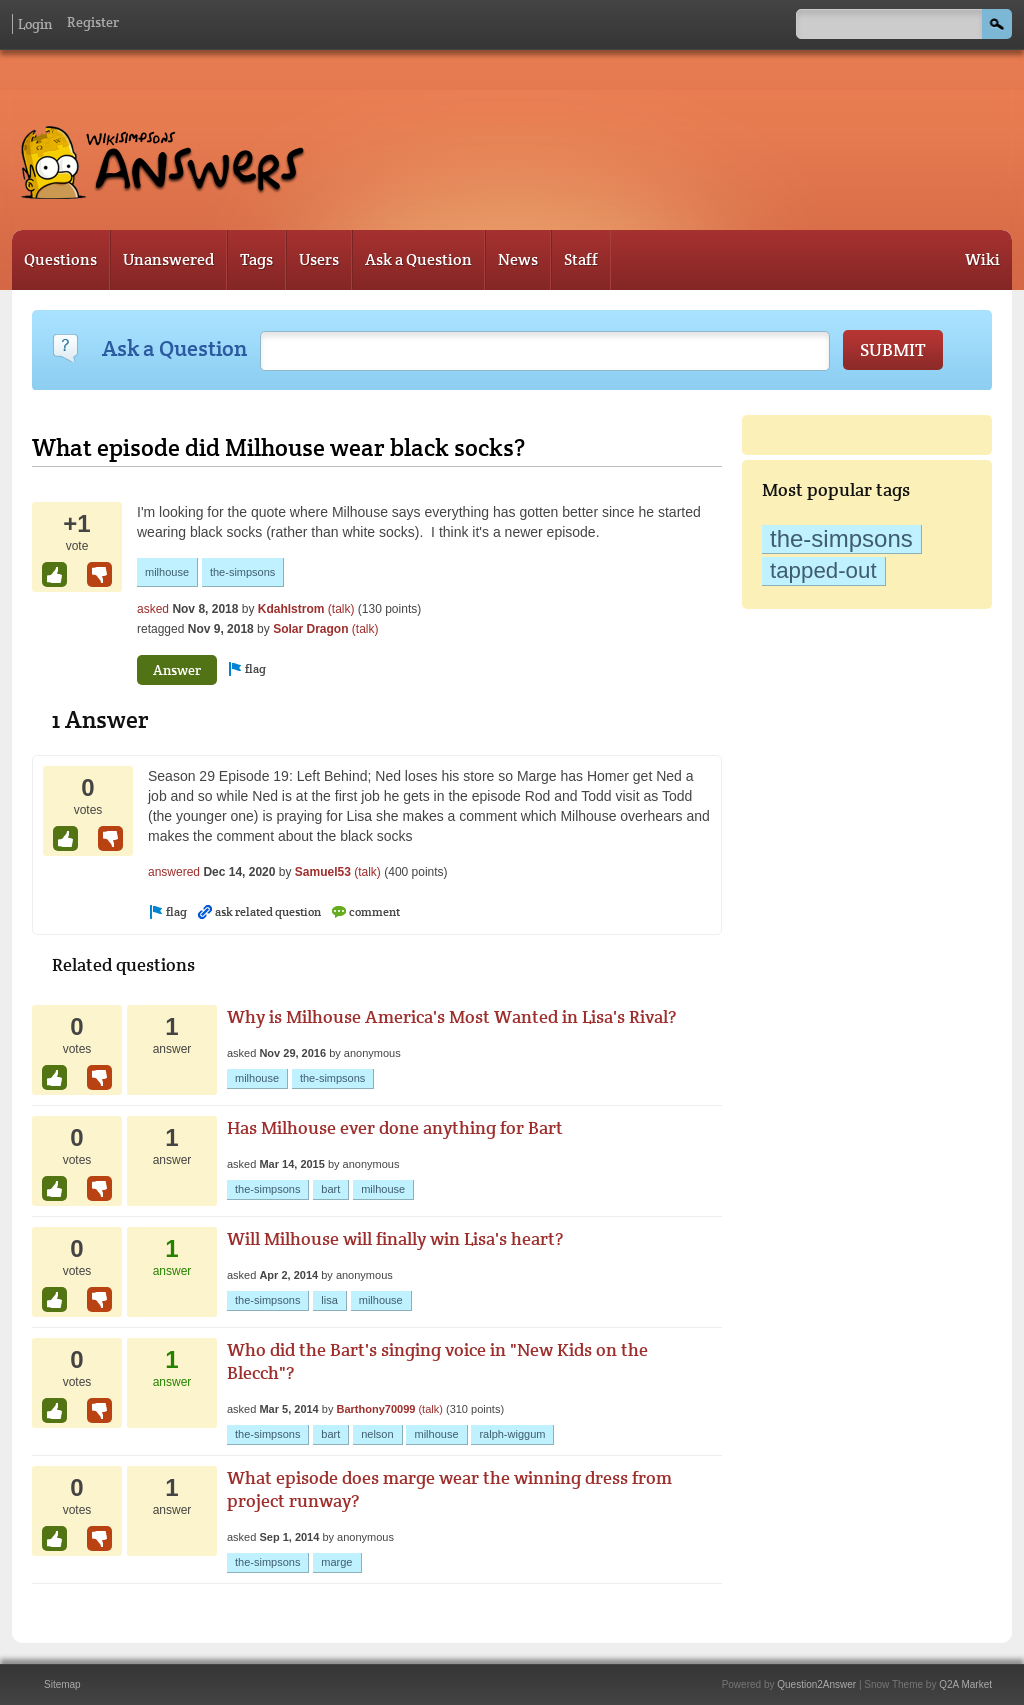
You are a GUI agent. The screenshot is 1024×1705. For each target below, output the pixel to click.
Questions (60, 259)
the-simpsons (841, 538)
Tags (256, 259)
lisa (329, 1300)
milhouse (167, 572)
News (518, 259)
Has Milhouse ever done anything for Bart (395, 1127)
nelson (377, 1434)
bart (330, 1189)
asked (153, 609)
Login (35, 24)
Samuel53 (323, 872)
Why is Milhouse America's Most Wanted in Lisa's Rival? (451, 1016)
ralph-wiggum (512, 1434)
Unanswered (168, 259)
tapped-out (823, 570)
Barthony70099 (376, 1409)
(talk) (341, 609)
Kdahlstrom (291, 609)
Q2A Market (965, 1684)
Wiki (982, 259)
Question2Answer (816, 1684)
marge (336, 1562)
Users (319, 259)
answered (174, 872)
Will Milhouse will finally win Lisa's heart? (395, 1238)
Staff (581, 259)
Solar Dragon (310, 629)
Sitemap (62, 1684)
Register (93, 22)
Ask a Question (418, 259)
